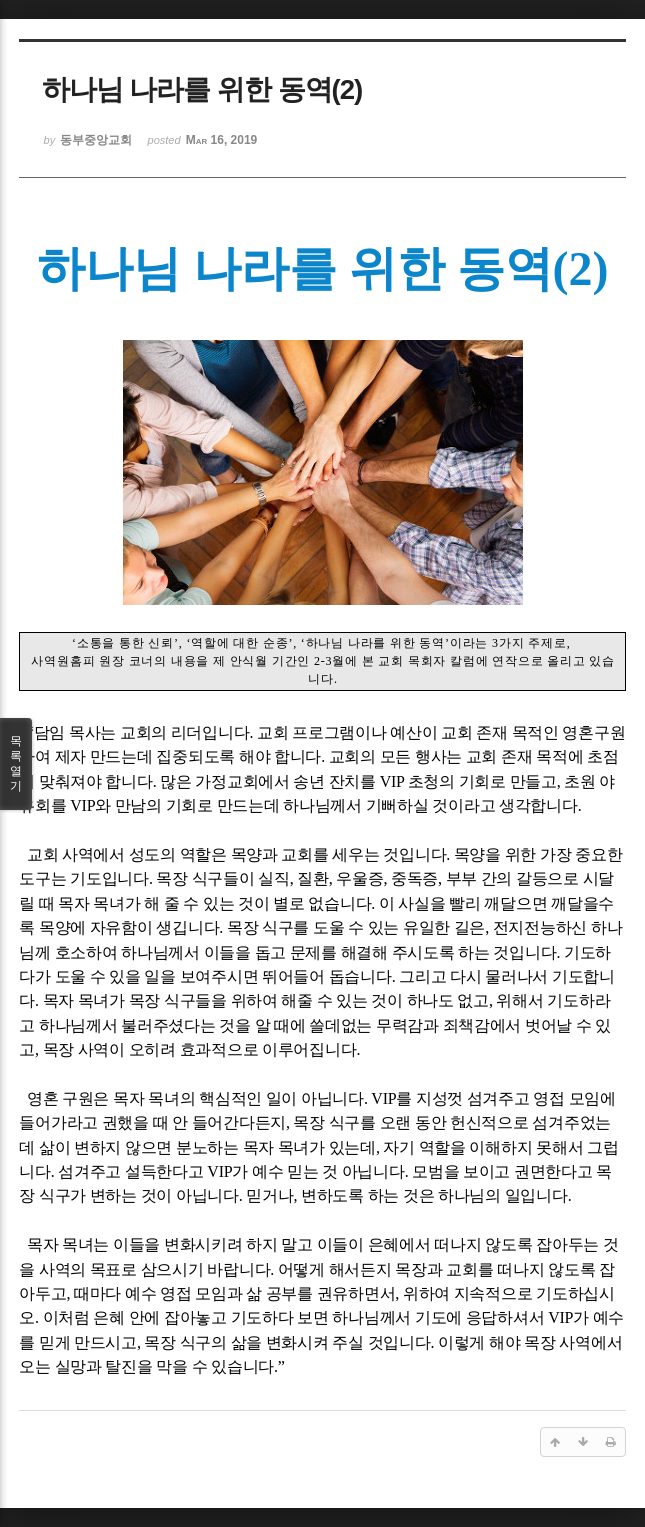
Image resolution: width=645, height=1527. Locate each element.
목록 (16, 764)
